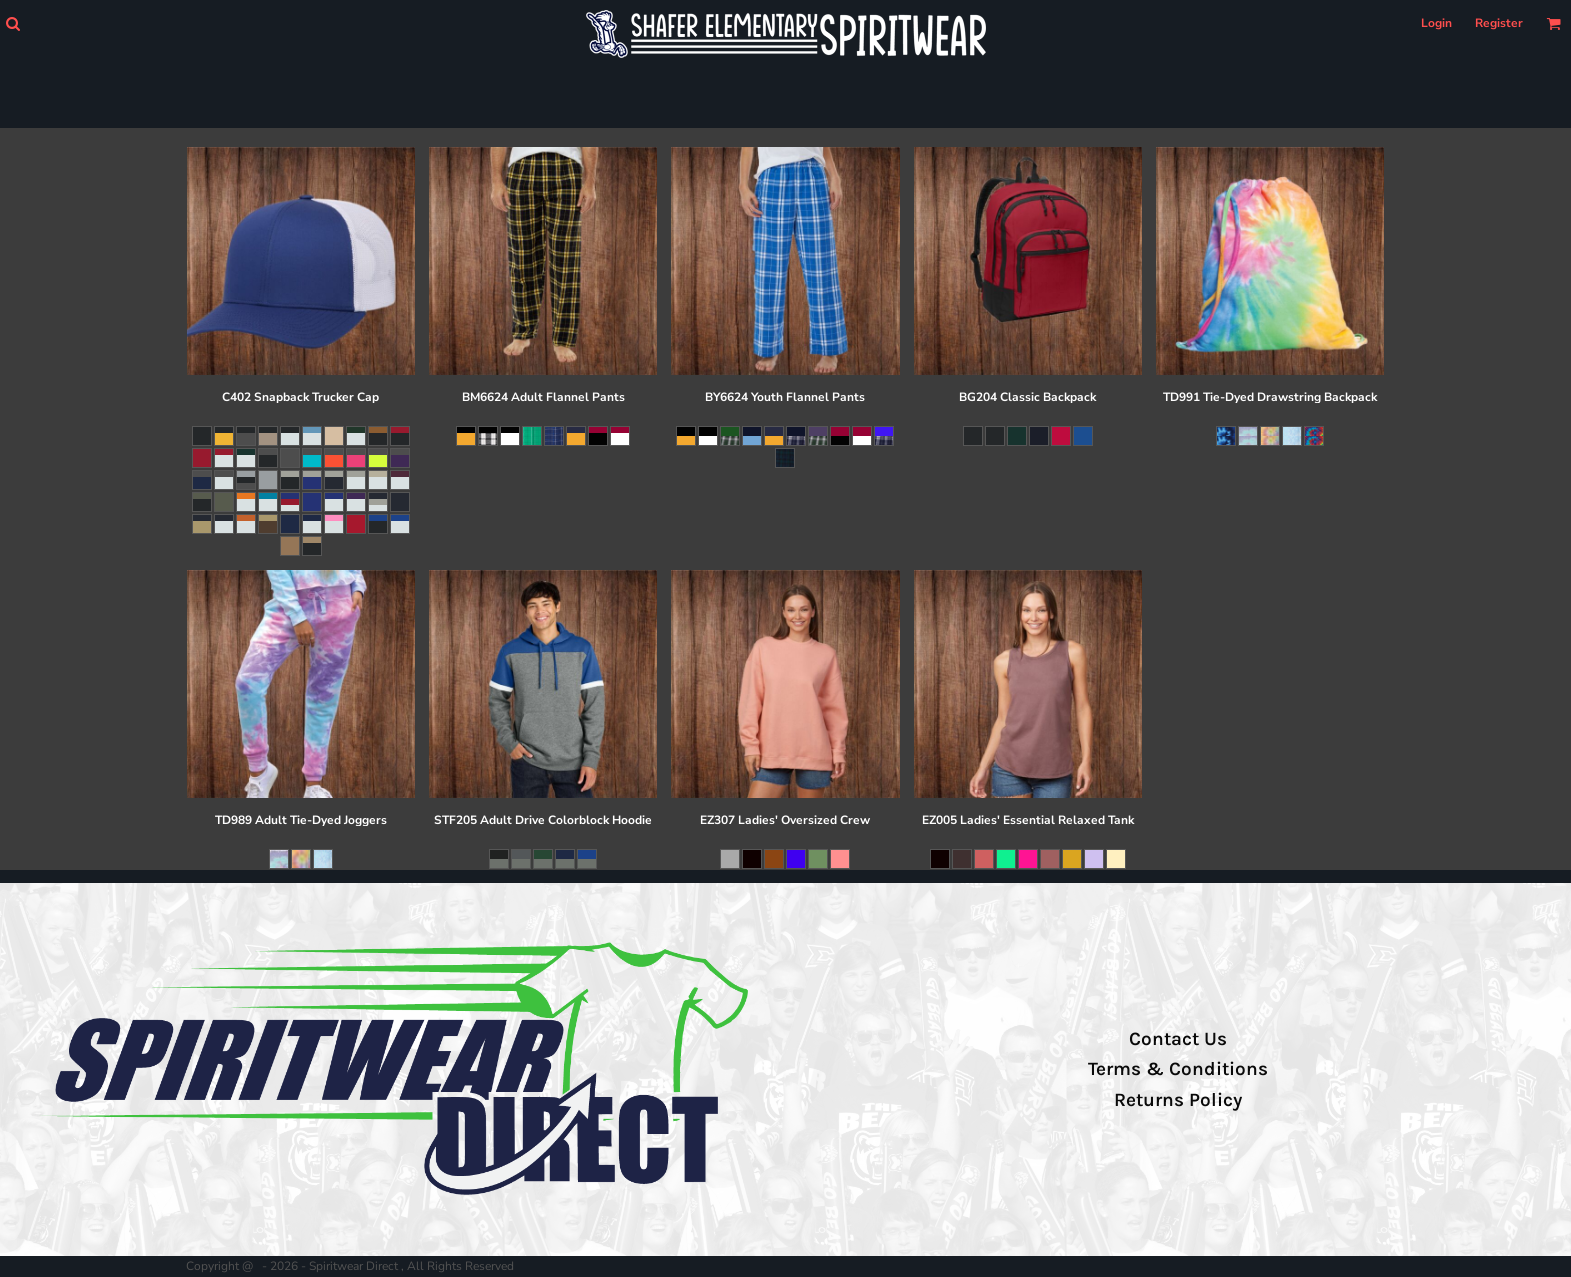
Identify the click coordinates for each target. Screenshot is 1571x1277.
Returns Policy (1178, 1100)
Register (1499, 23)
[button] (12, 23)
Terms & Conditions (1178, 1069)
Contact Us (1178, 1039)
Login (1436, 23)
